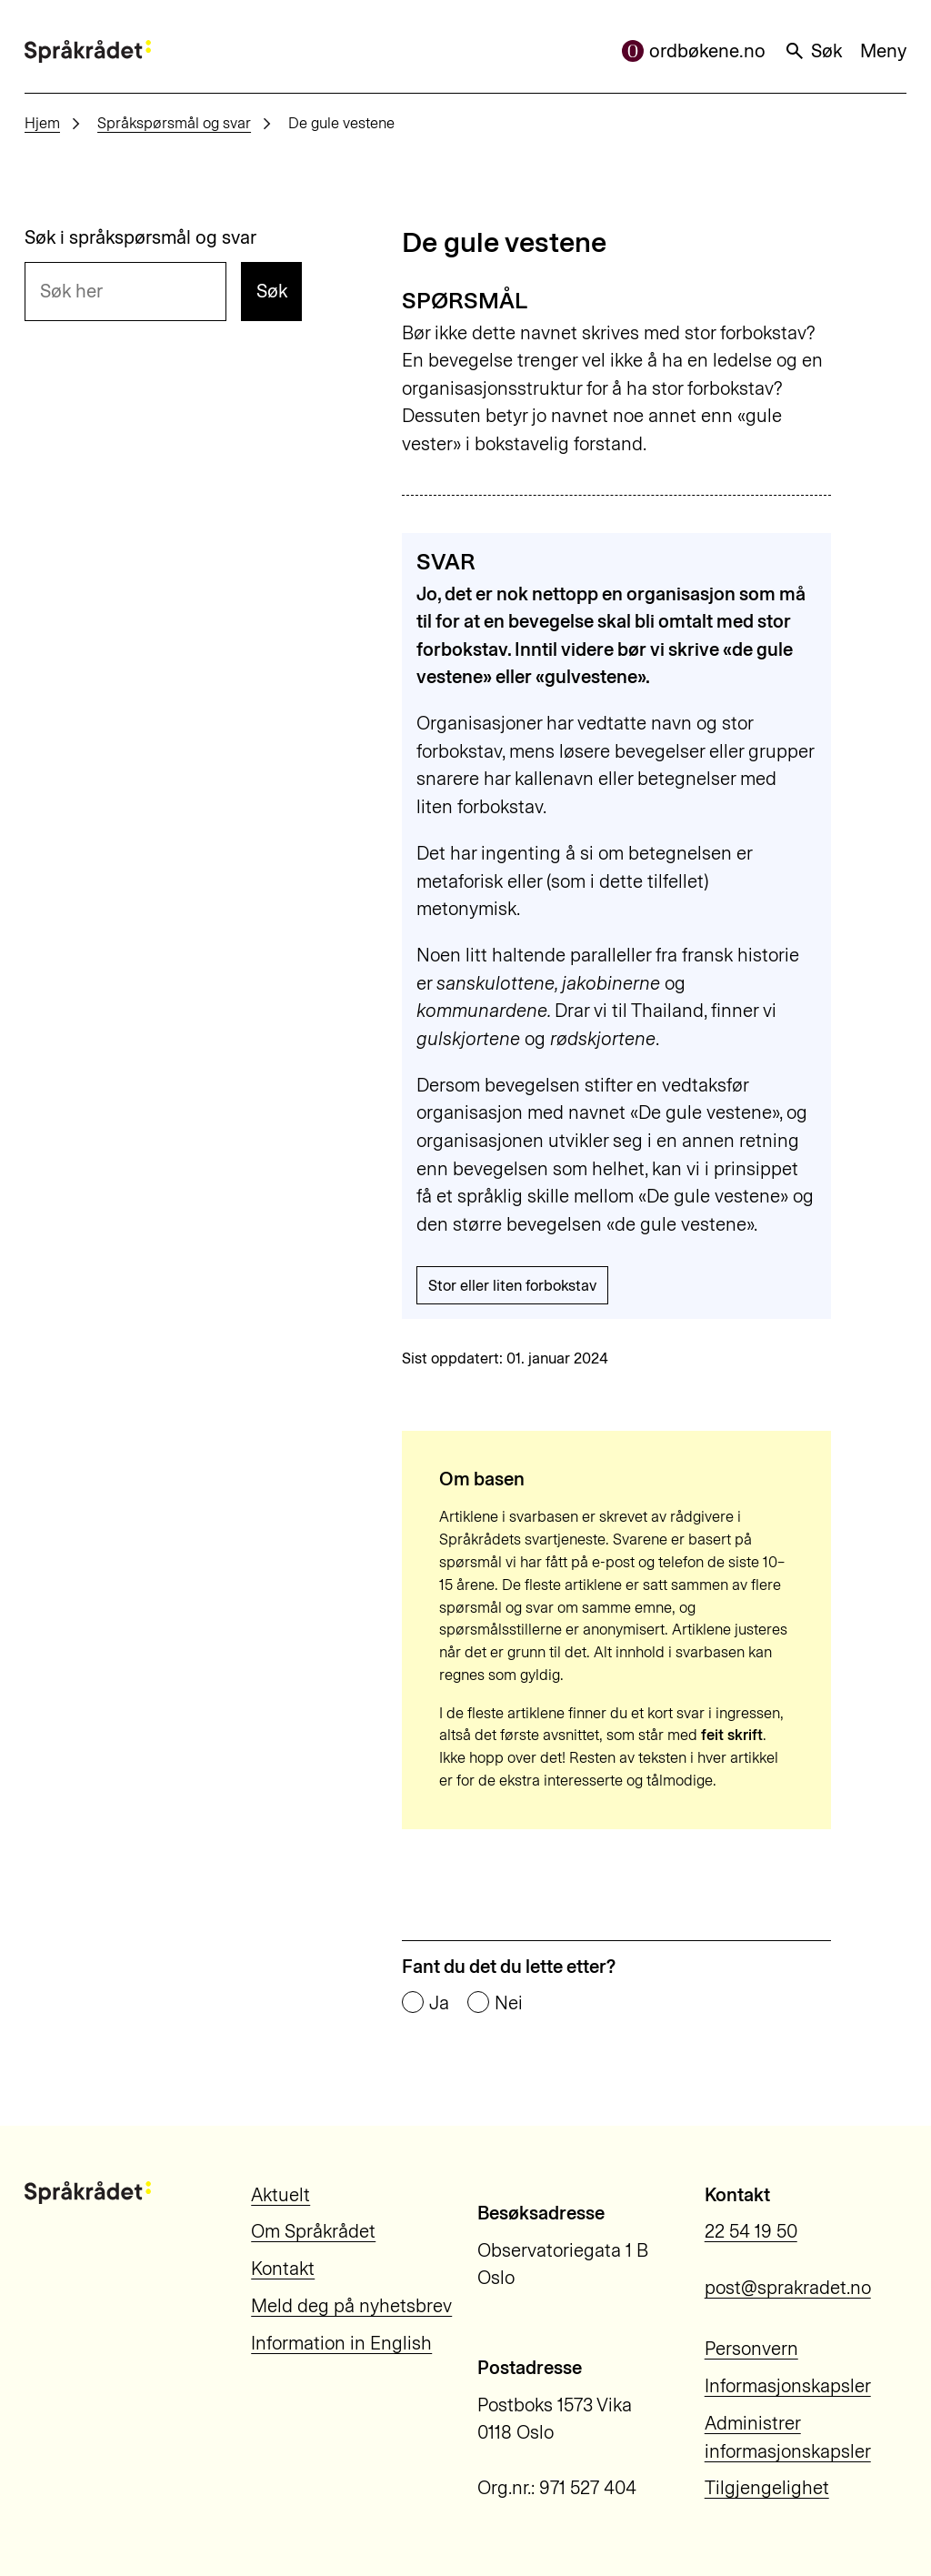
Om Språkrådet (313, 2231)
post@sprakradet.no (788, 2288)
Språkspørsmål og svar (174, 123)
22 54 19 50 (751, 2231)
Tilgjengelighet (767, 2488)
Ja (439, 2003)
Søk (813, 51)
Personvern (751, 2349)
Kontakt (283, 2268)
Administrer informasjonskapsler (788, 2437)
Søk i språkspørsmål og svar (140, 237)
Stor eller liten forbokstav (512, 1285)
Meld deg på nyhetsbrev (351, 2306)
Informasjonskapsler (788, 2386)
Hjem (42, 123)
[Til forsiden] (88, 51)
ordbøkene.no (694, 51)
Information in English (341, 2343)
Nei (509, 2003)
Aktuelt (280, 2195)
